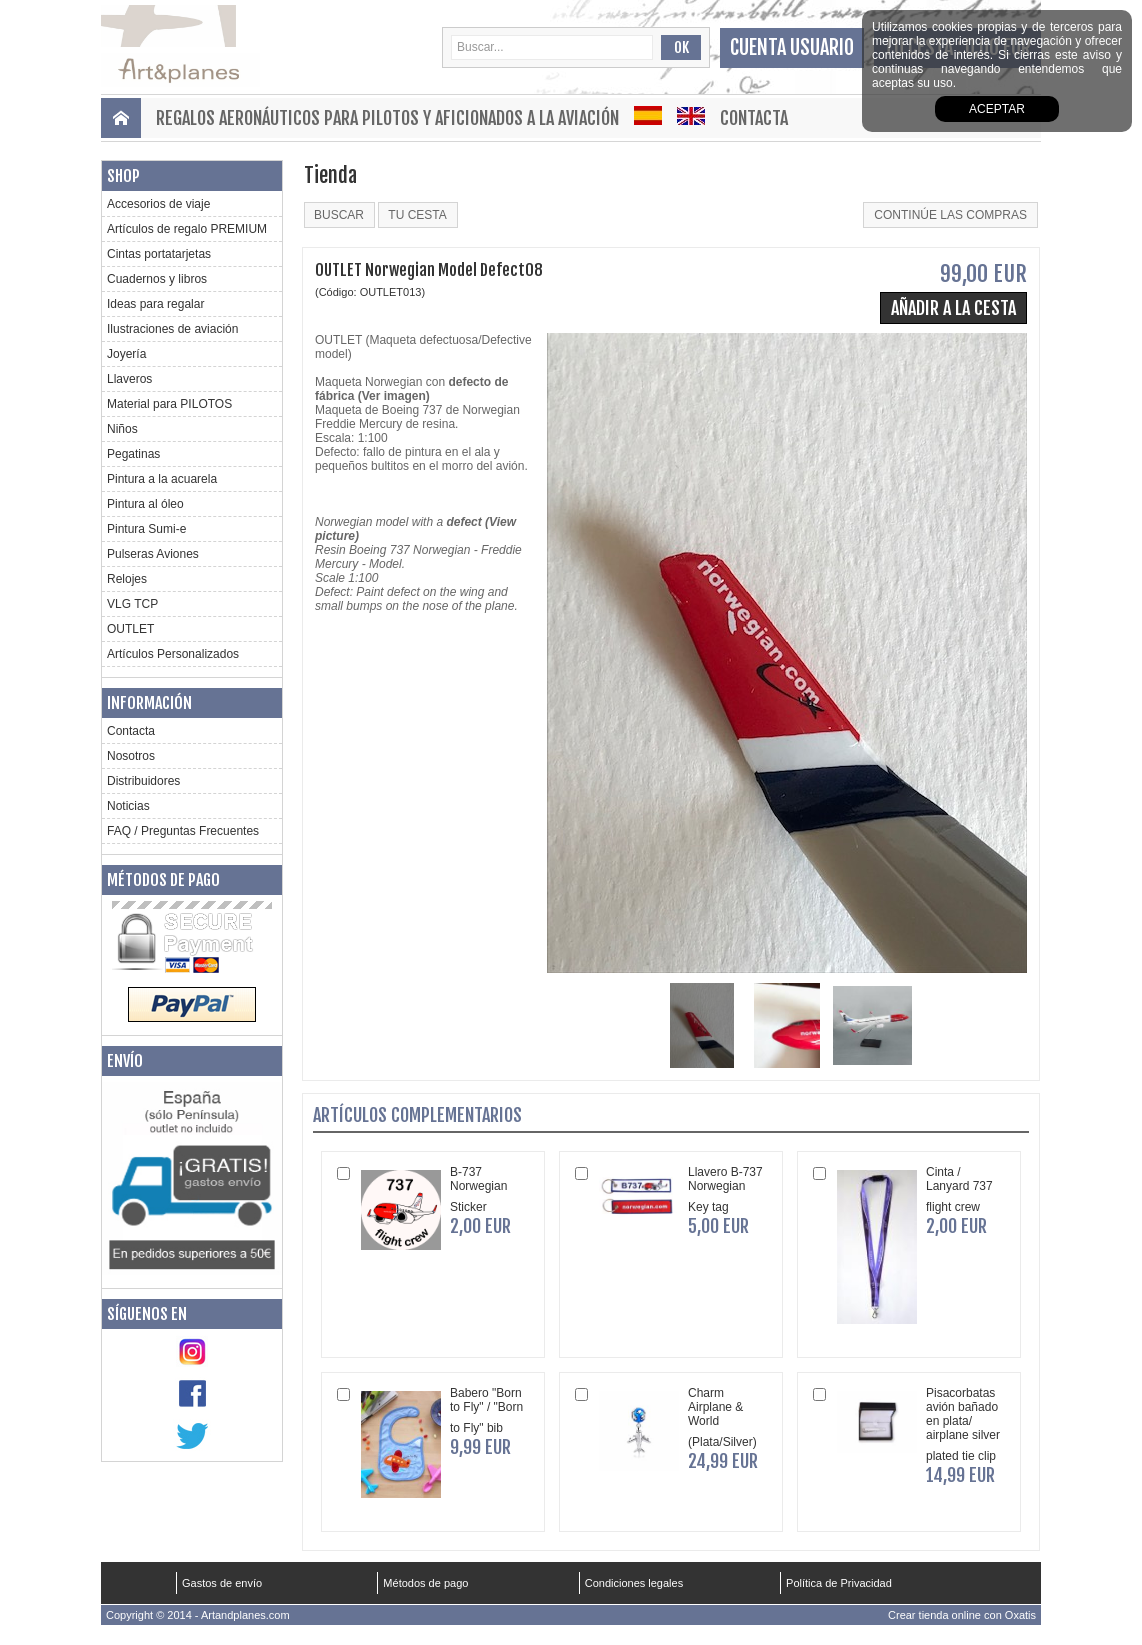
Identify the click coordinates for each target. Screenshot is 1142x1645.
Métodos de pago (163, 880)
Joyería (126, 354)
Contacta (754, 118)
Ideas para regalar (155, 304)
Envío (125, 1061)
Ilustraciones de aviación (172, 329)
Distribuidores (143, 781)
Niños (122, 429)
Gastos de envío (222, 1583)
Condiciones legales (634, 1583)
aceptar (997, 109)
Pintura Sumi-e (146, 529)
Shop (123, 176)
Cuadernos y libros (157, 279)
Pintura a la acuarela (162, 479)
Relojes (127, 579)
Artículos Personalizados (173, 654)
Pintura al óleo (145, 504)
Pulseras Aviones (153, 554)
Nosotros (131, 756)
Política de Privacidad (839, 1583)
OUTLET (130, 629)
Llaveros (129, 379)
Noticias (128, 806)
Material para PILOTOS (169, 404)
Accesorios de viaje (158, 204)
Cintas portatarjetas (159, 254)
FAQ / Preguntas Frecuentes (183, 831)
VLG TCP (132, 604)
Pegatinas (133, 454)
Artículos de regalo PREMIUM (187, 229)
